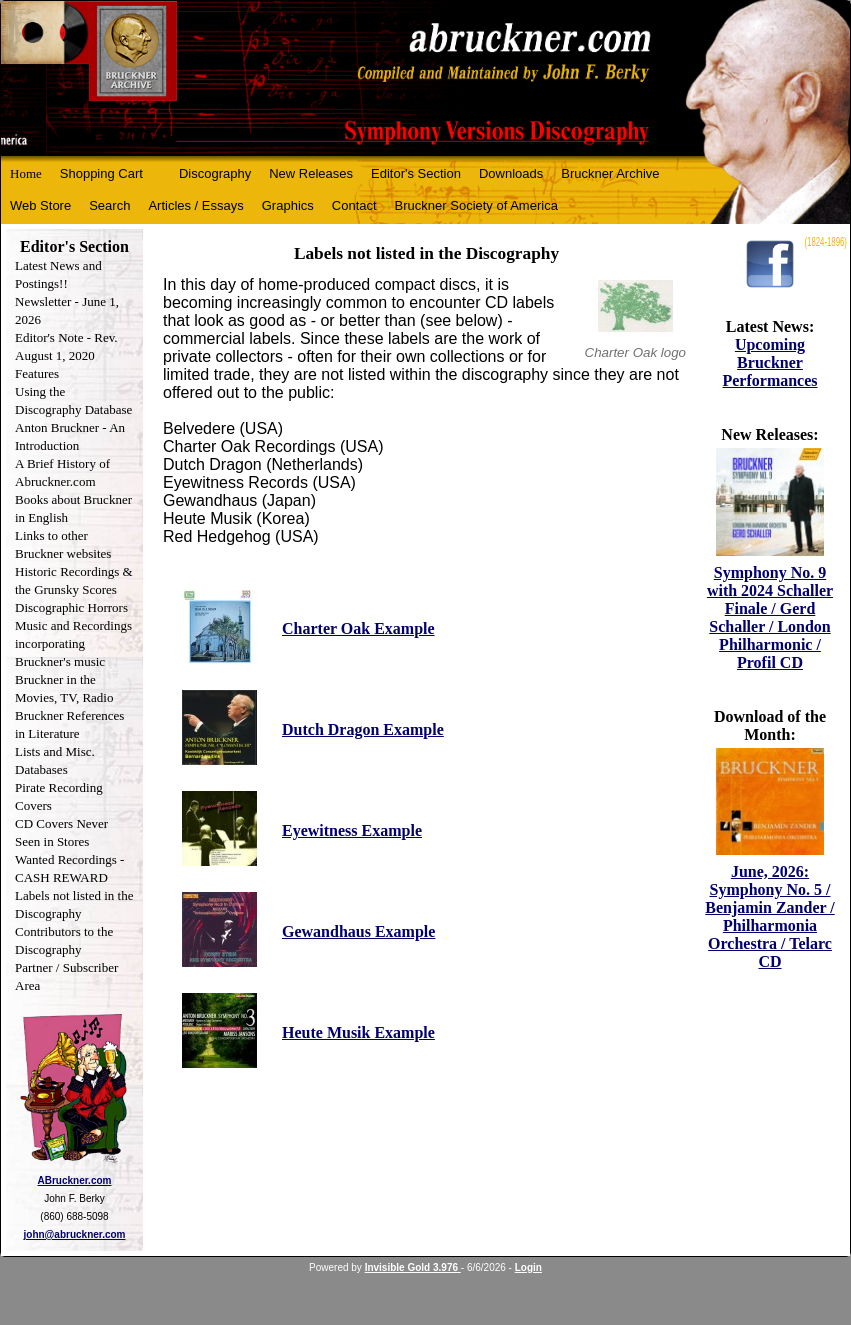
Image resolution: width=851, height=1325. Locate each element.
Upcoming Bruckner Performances (769, 362)
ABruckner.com (75, 1180)
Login (528, 1267)
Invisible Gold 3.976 (413, 1267)
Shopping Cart (101, 173)
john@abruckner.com (75, 1234)
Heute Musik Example (358, 1032)
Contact (354, 205)
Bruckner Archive (610, 173)
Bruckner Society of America (476, 205)
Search (109, 205)
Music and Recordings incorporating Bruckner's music (73, 643)
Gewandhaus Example (358, 931)
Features (37, 373)
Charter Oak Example (358, 628)
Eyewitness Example (352, 830)
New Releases (311, 173)
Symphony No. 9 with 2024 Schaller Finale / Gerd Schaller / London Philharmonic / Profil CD (770, 617)
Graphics (288, 205)
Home (26, 173)
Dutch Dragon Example (363, 729)
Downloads (511, 173)
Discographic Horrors (71, 607)
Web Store (40, 205)
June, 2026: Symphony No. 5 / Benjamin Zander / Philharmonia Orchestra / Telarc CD (770, 916)
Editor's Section (416, 173)
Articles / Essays (195, 205)
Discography (215, 173)
